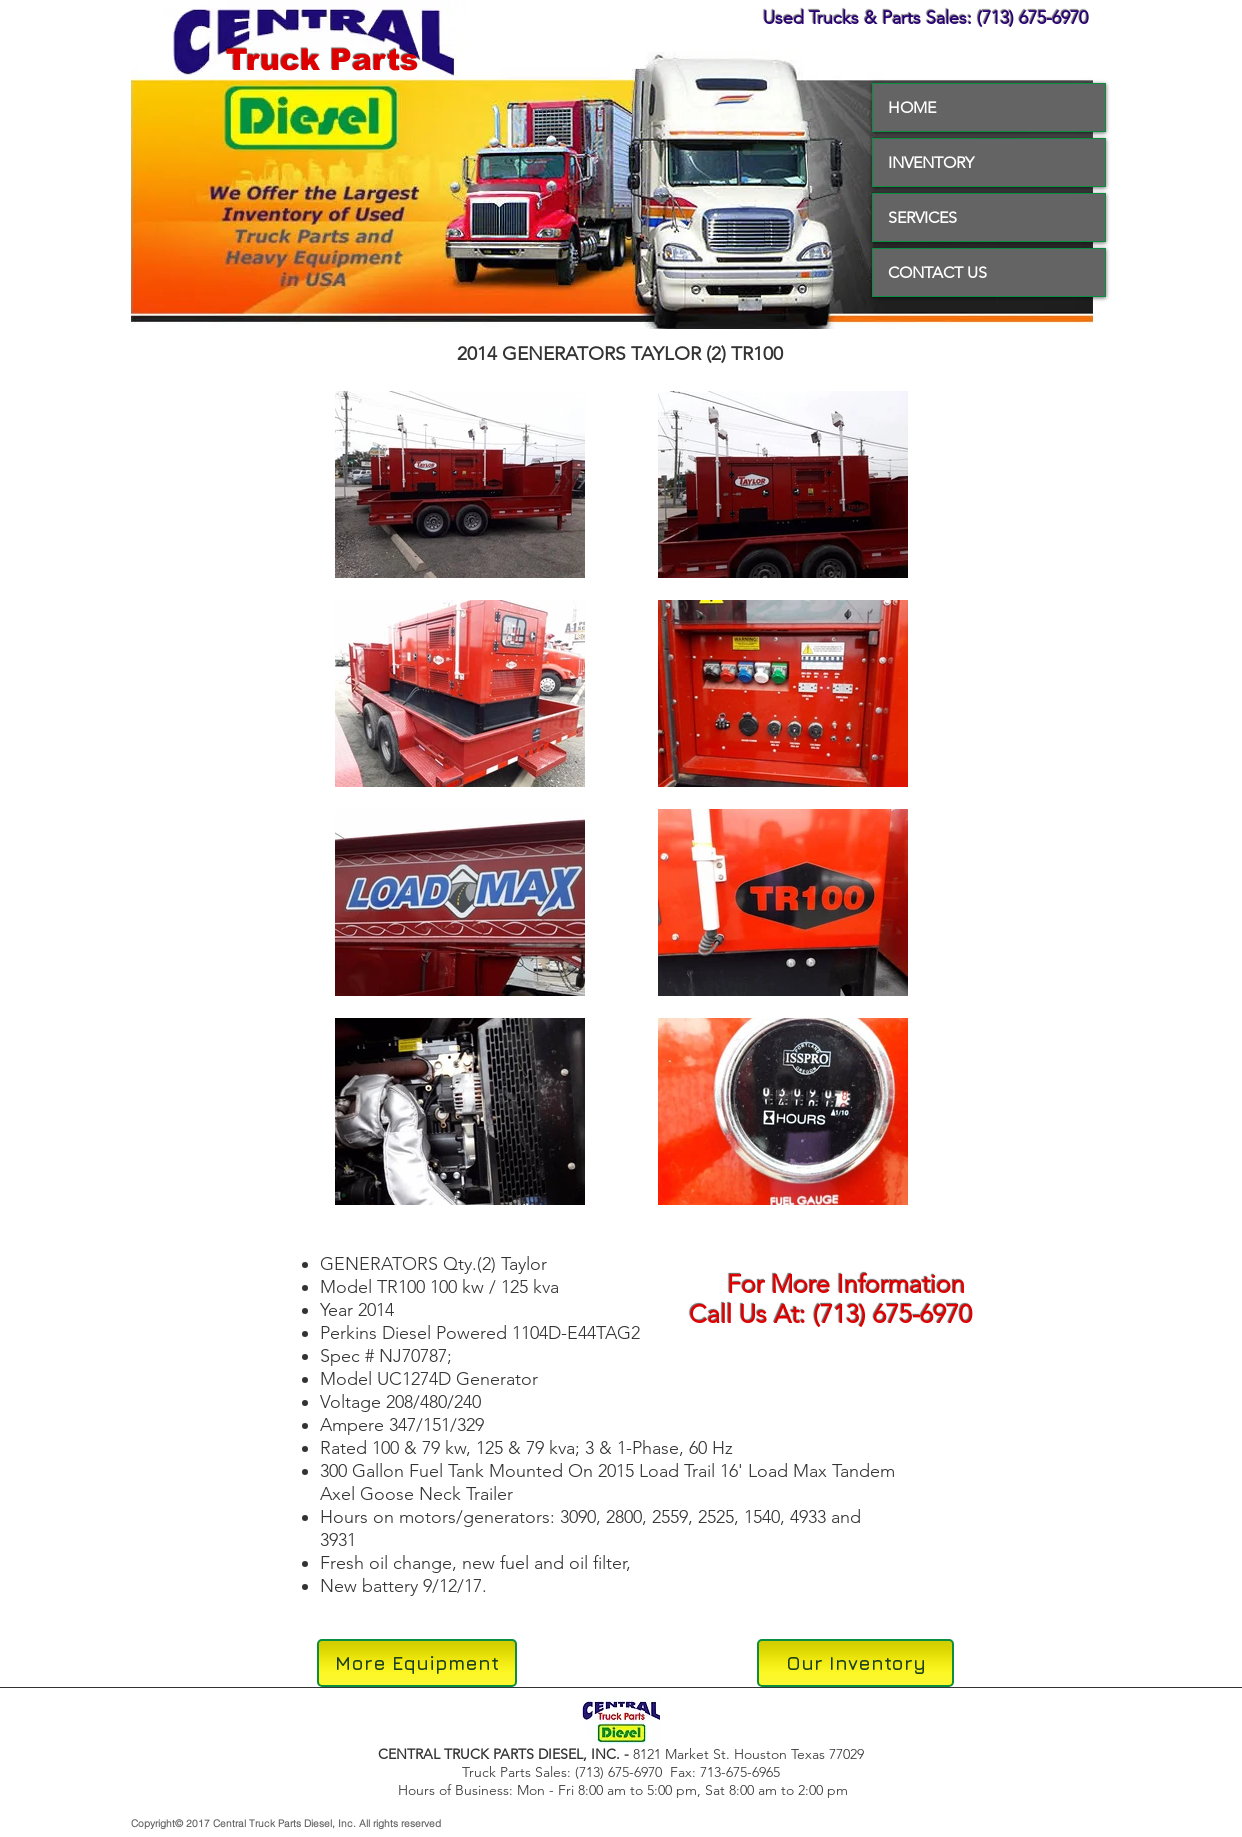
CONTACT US (937, 272)
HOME (912, 107)
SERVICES (922, 217)
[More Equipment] (417, 1663)
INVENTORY (931, 162)
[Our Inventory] (855, 1663)
